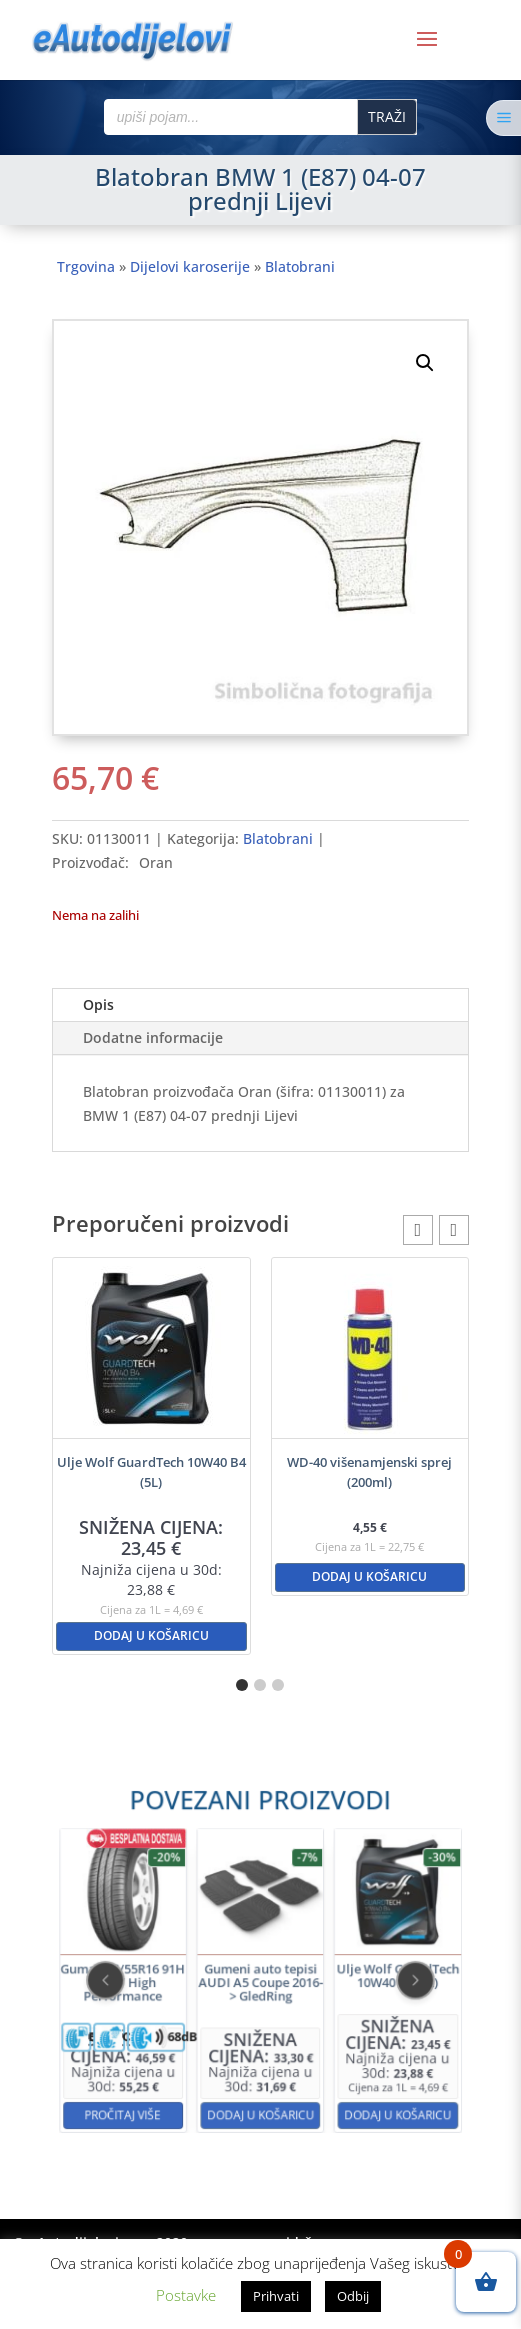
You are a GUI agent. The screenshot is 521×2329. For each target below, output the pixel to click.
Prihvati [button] (276, 2296)
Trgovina (86, 266)
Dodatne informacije (153, 1037)
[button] (425, 363)
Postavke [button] (186, 2295)
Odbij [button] (353, 2296)
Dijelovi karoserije (190, 266)
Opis (98, 1004)
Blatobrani (300, 266)
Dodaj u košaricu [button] (151, 1635)
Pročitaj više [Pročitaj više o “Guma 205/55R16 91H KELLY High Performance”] (175, 2057)
